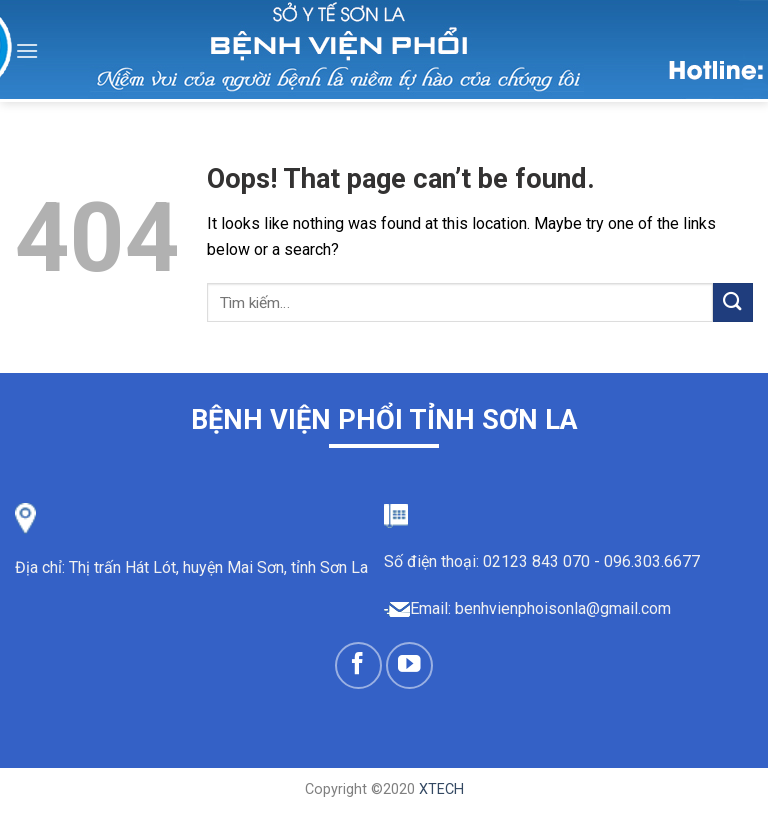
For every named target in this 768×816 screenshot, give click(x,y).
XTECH (441, 789)
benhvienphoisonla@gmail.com (563, 608)
